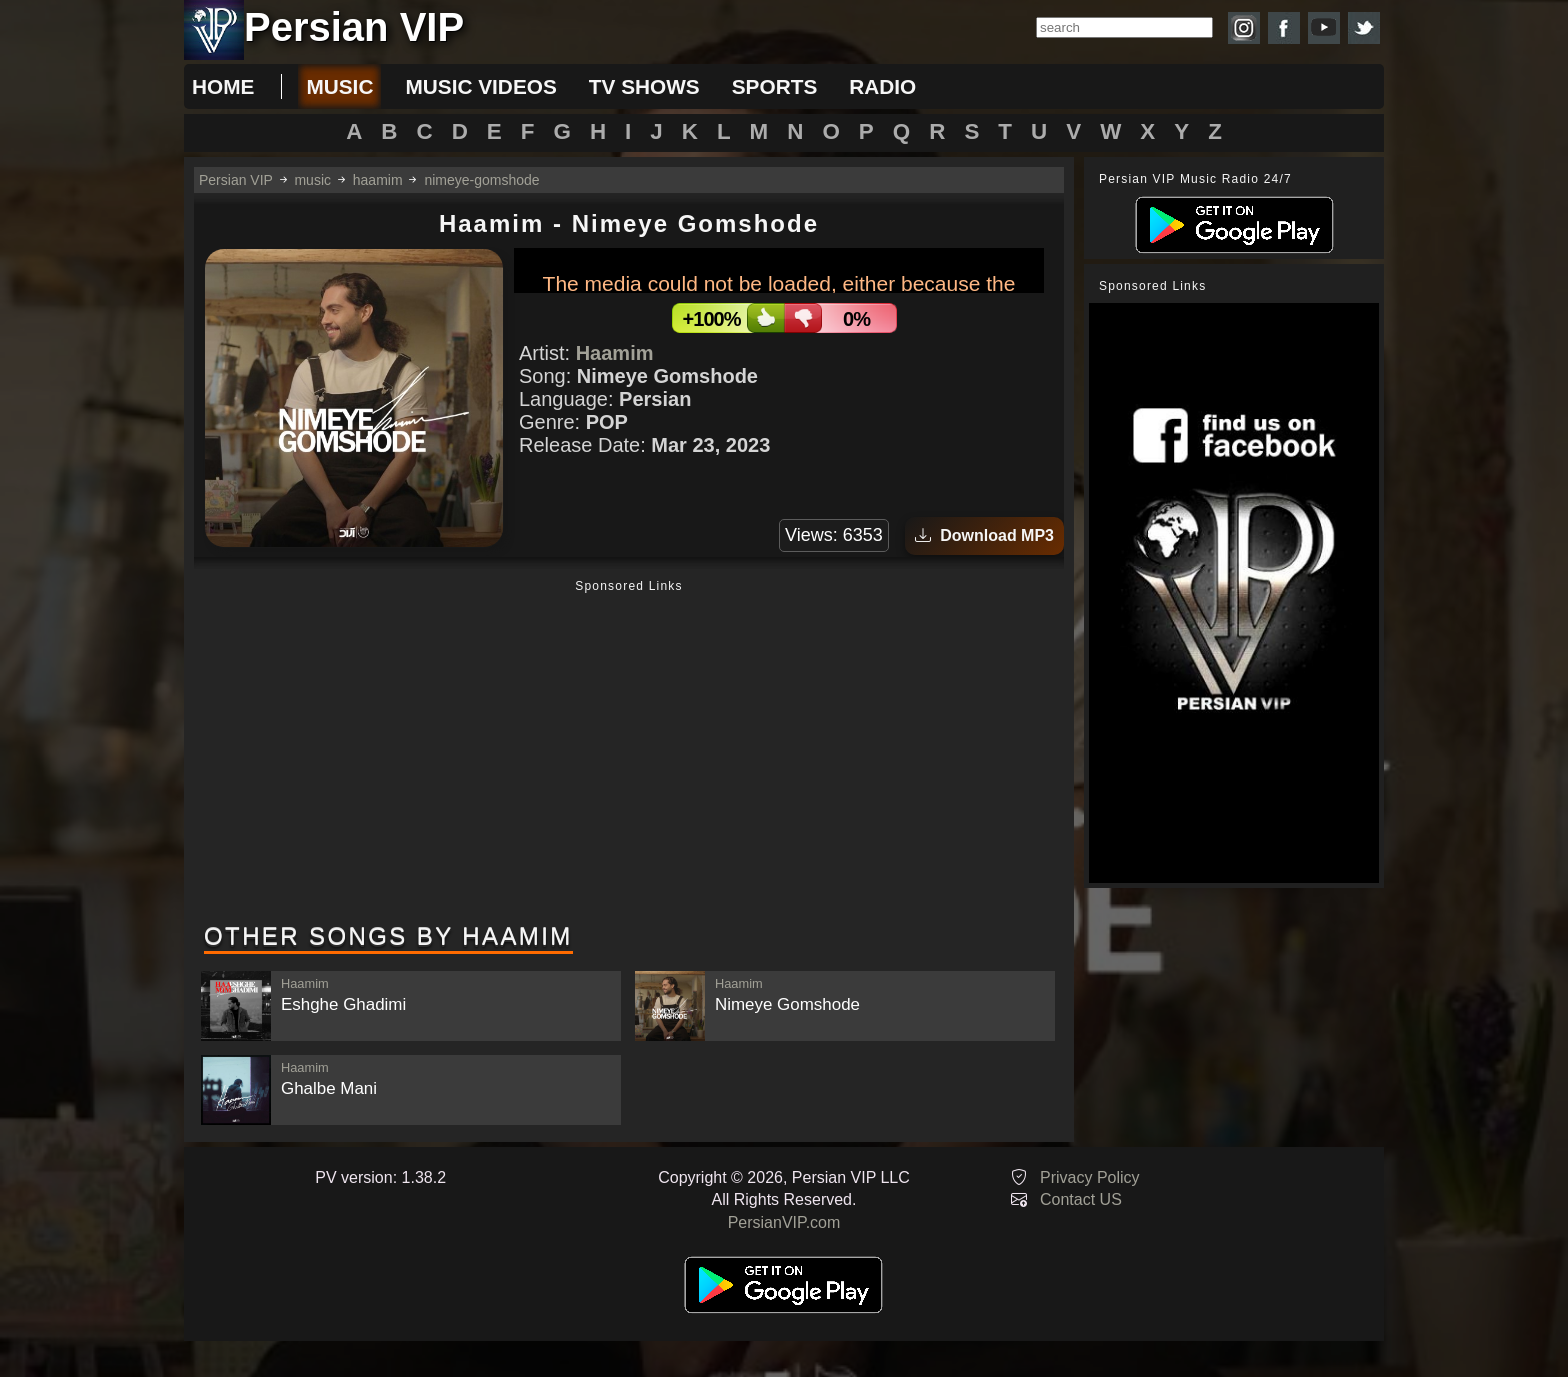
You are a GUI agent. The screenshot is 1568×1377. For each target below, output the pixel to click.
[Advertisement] (629, 753)
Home (223, 86)
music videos (480, 86)
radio (882, 86)
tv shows (644, 86)
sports (775, 86)
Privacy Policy (1090, 1177)
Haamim (615, 353)
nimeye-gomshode (481, 180)
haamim (378, 180)
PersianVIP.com (784, 1222)
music (339, 86)
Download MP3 (984, 535)
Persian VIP (236, 180)
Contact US (1081, 1199)
